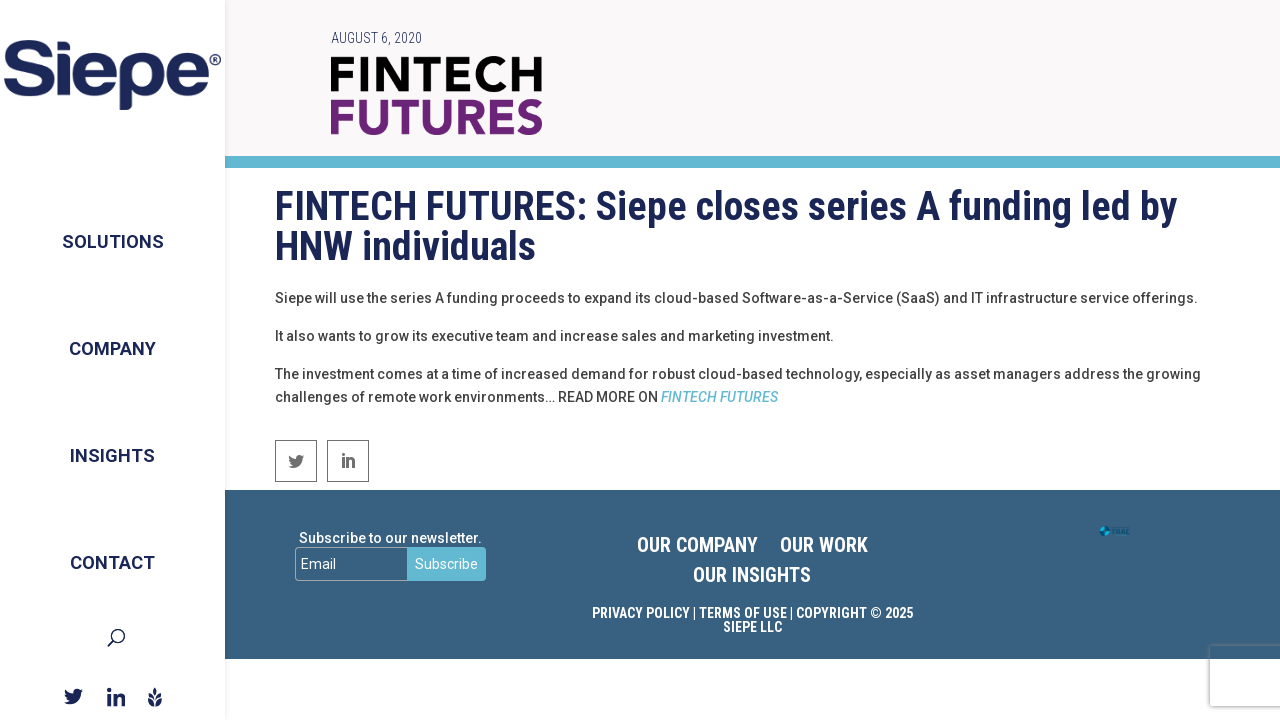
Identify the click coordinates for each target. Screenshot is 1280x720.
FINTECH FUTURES (719, 397)
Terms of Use (743, 613)
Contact (112, 562)
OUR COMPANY (697, 547)
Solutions (113, 226)
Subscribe (446, 564)
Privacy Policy (641, 613)
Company (112, 338)
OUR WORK (824, 547)
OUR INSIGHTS (752, 577)
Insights (112, 450)
